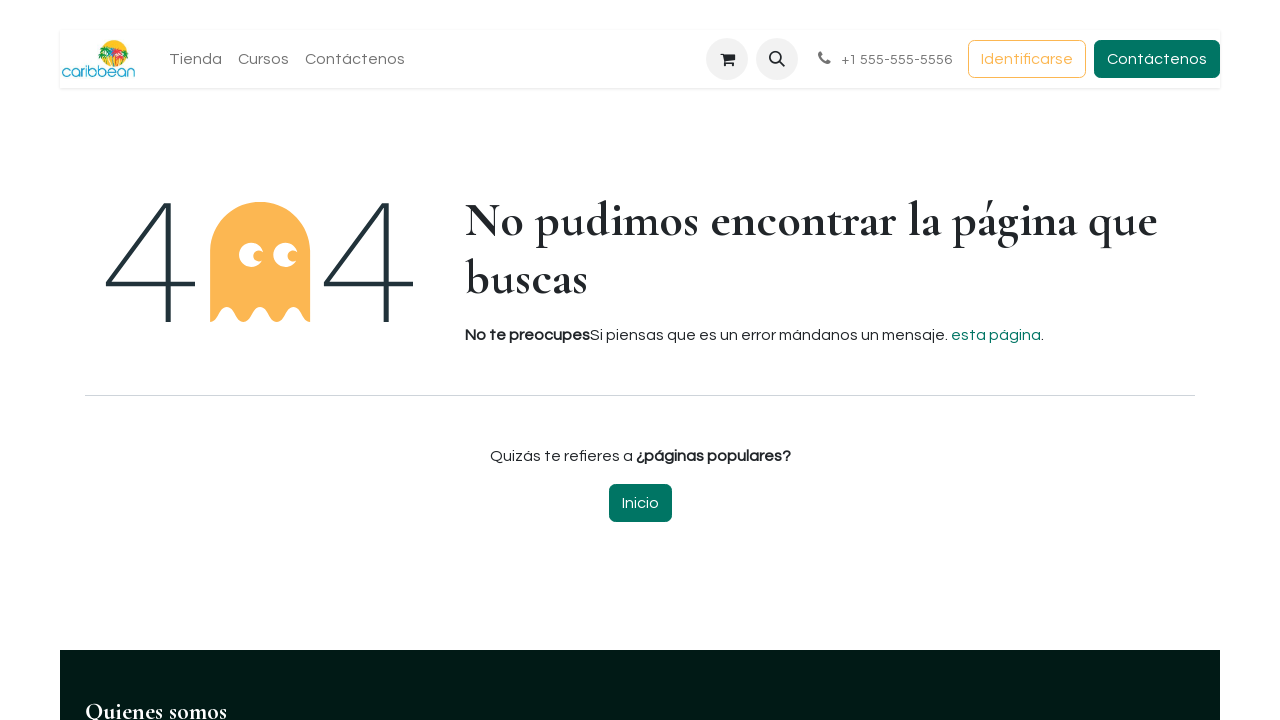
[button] (777, 59)
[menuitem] (195, 59)
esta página (996, 335)
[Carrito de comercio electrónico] (727, 59)
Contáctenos (1157, 59)
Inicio (640, 503)
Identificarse (1027, 59)
